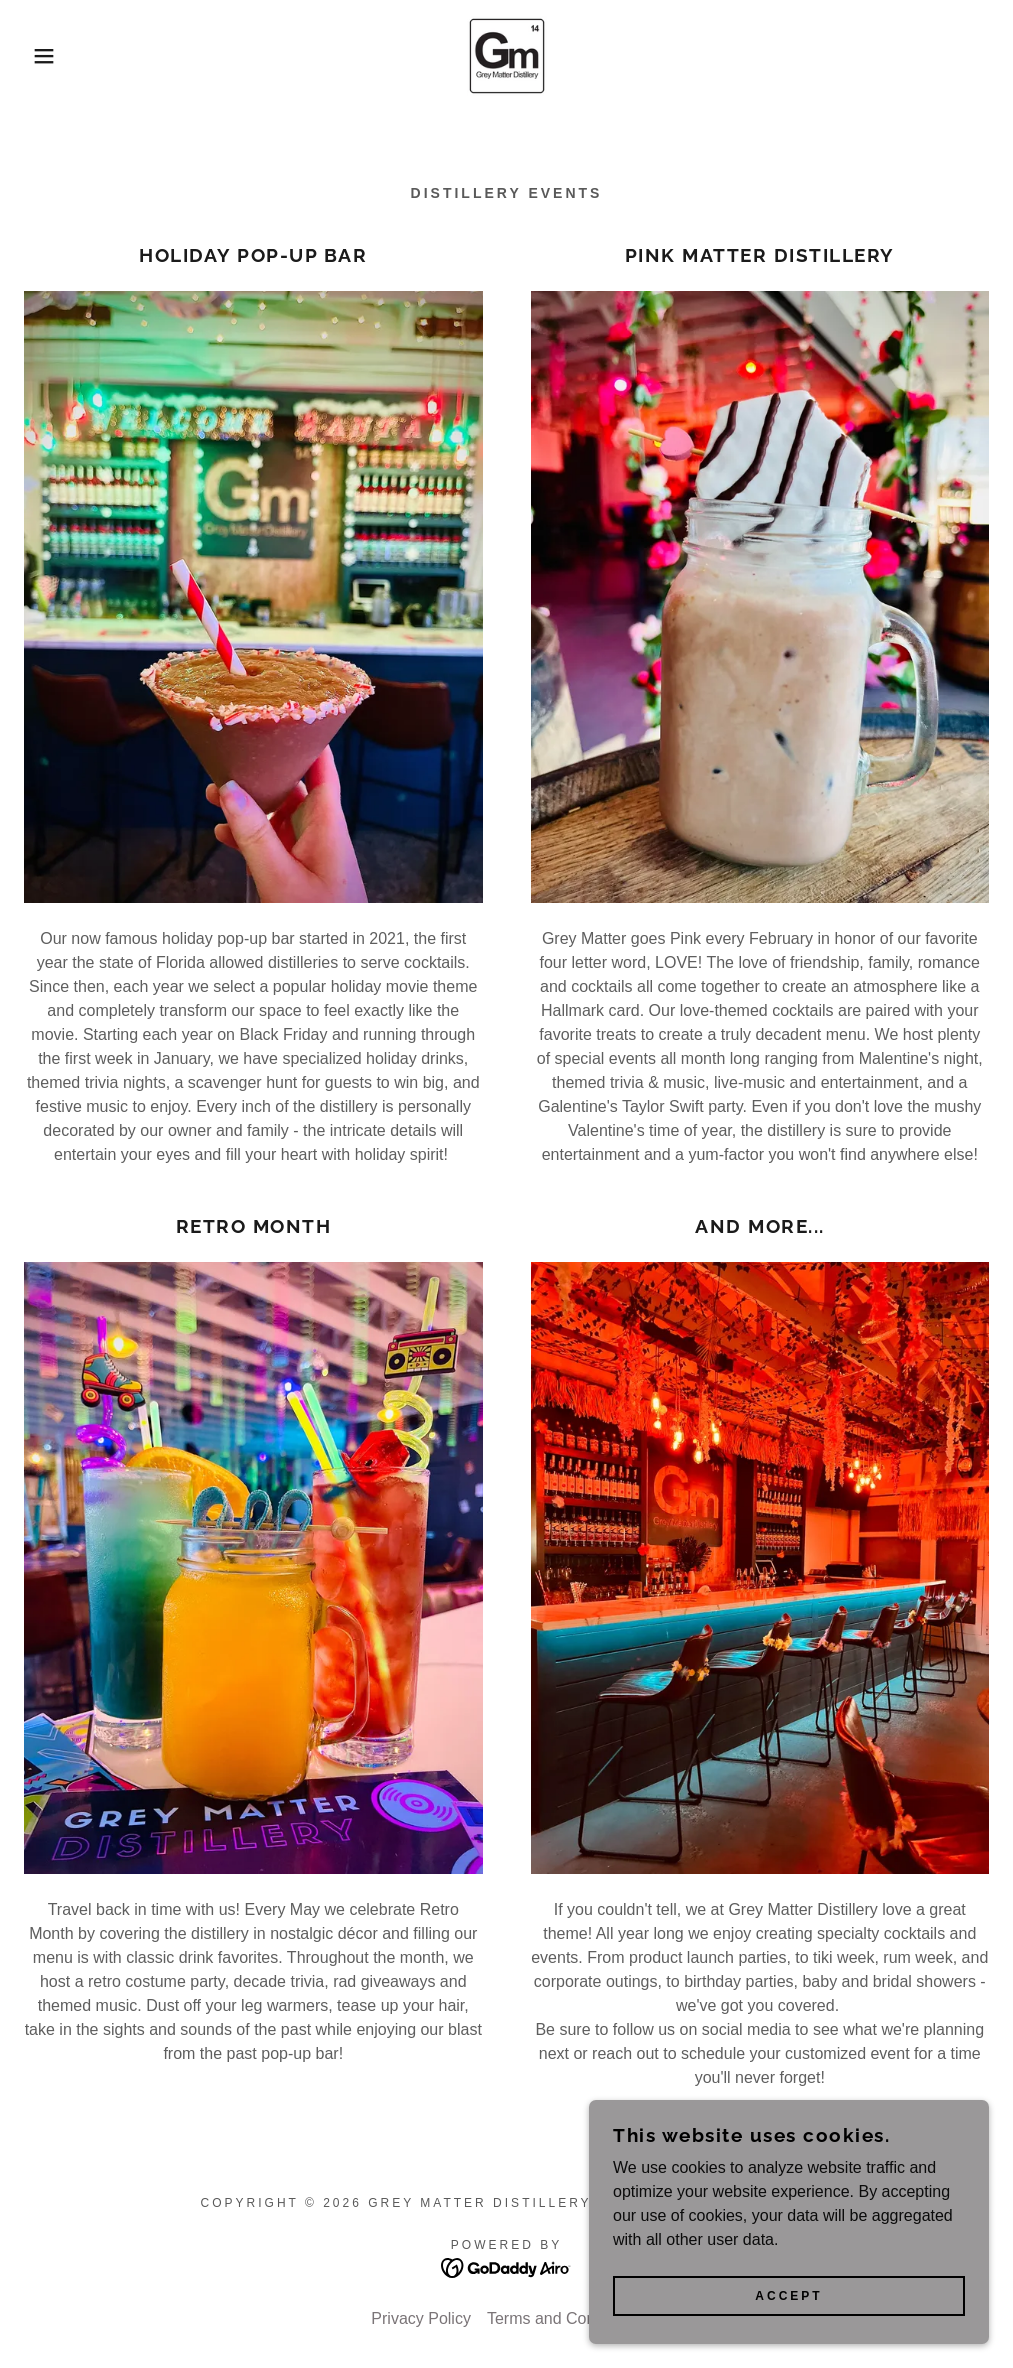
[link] (506, 56)
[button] (50, 56)
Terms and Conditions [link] (564, 2318)
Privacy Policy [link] (421, 2318)
